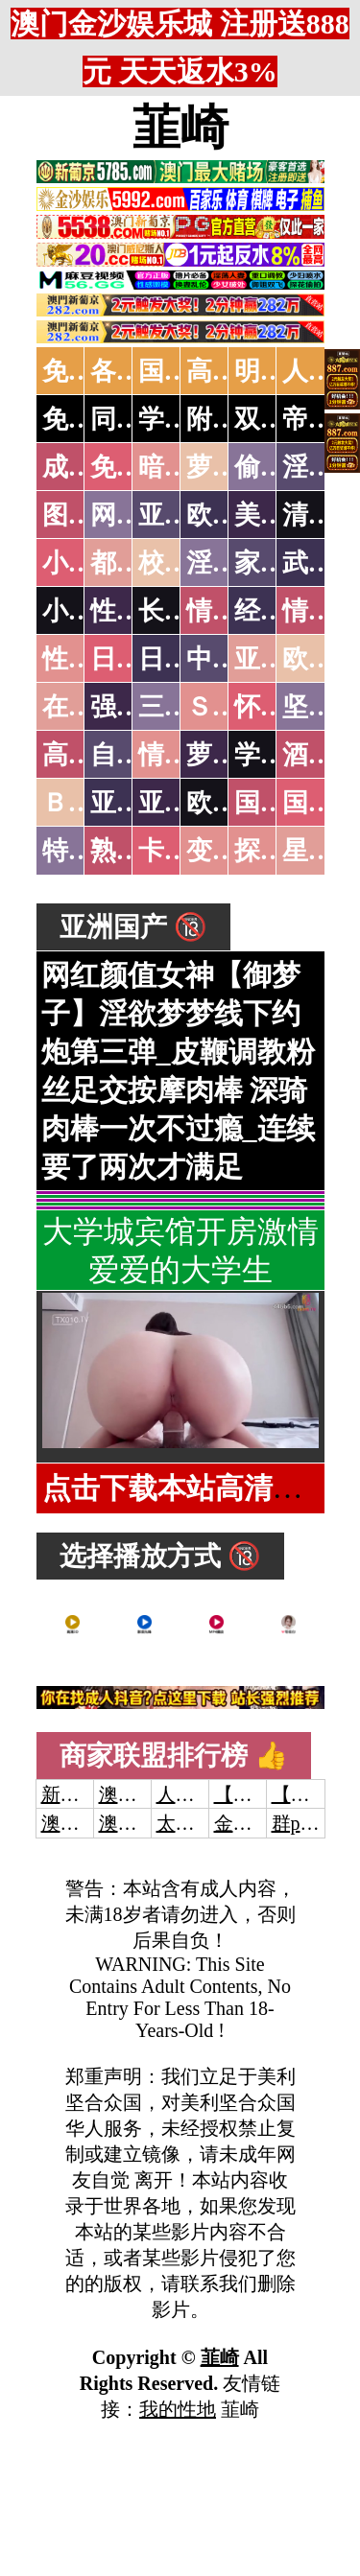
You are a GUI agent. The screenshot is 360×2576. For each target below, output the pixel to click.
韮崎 (180, 127)
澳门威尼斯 (147, 1794)
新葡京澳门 (89, 1794)
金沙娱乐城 (262, 1823)
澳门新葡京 (147, 1823)
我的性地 (177, 2409)
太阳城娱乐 (204, 1823)
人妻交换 (194, 1794)
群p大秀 (305, 1823)
